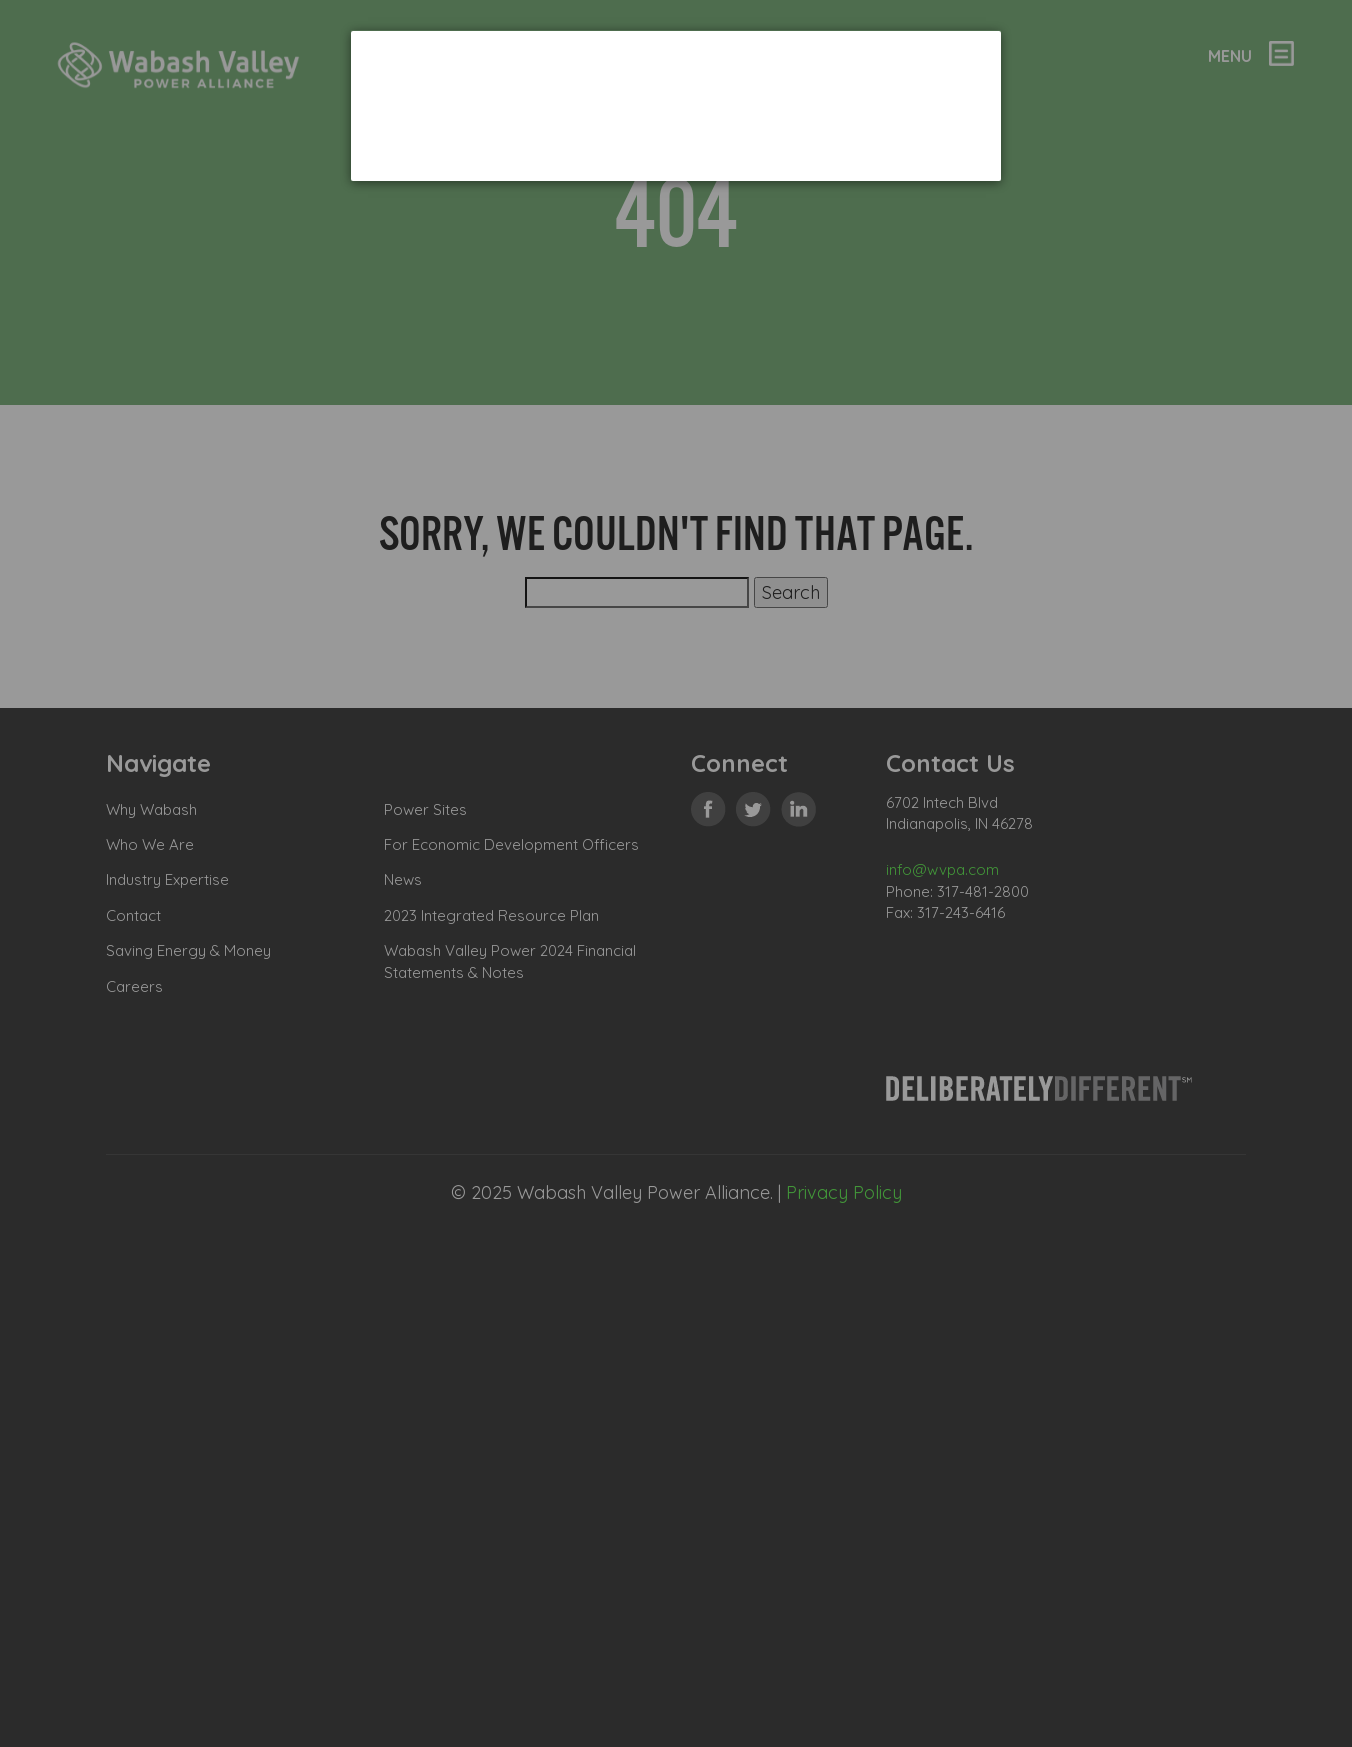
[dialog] (676, 105)
